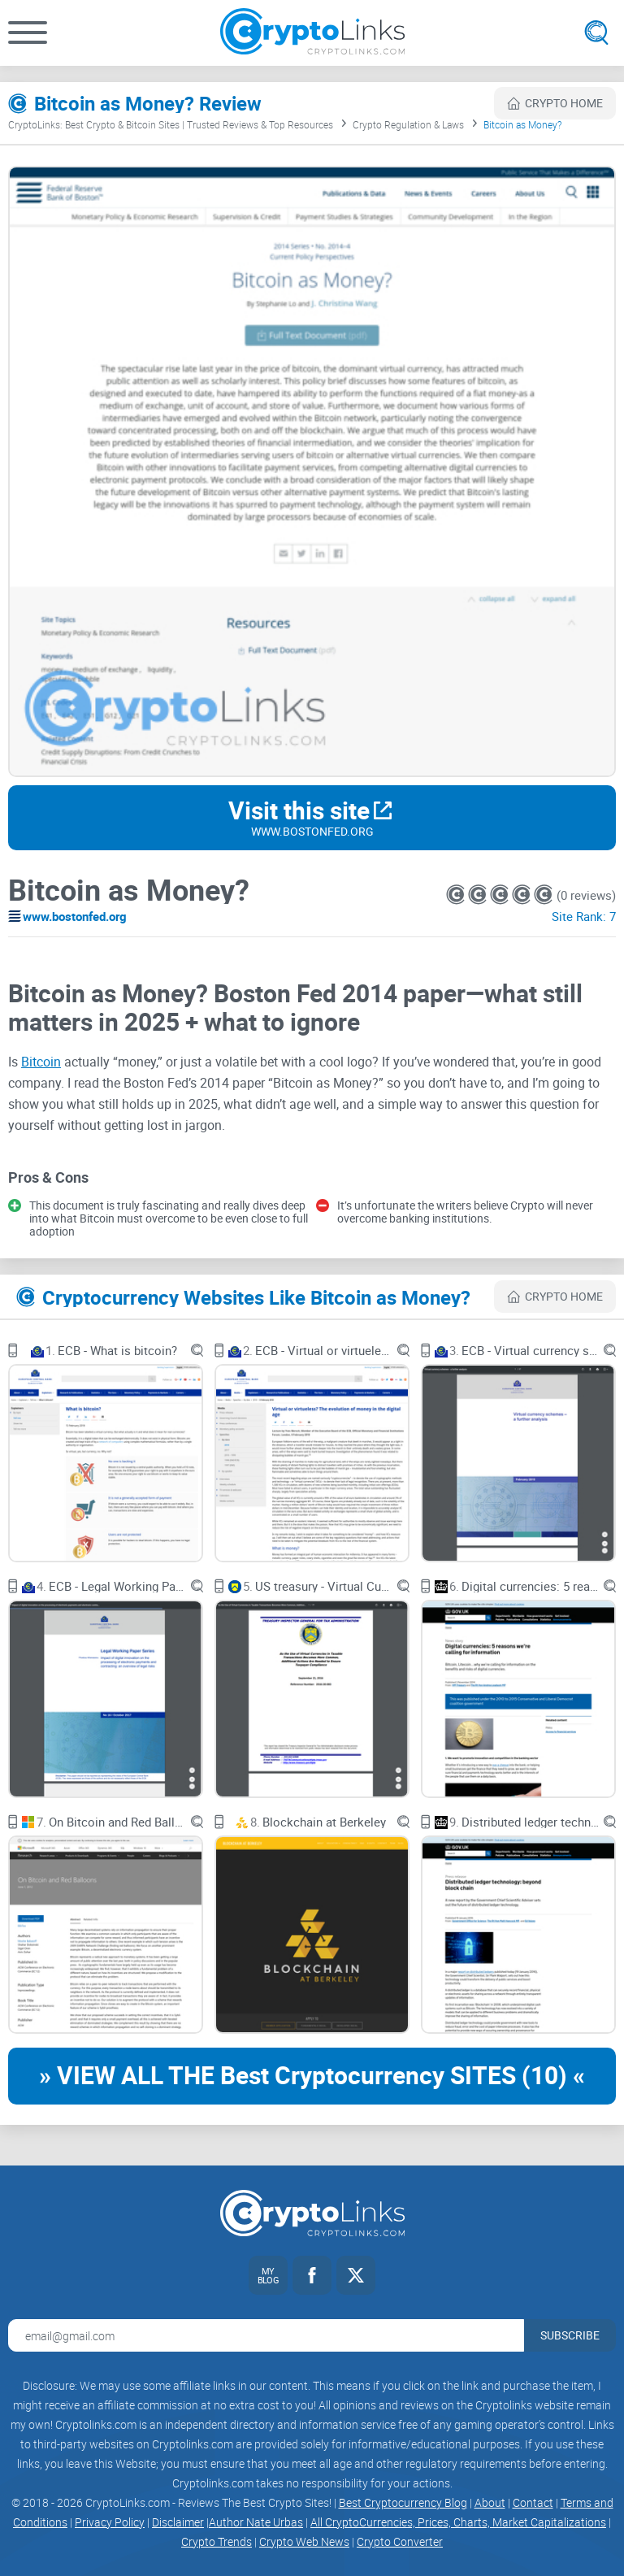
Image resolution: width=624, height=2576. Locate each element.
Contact (533, 2502)
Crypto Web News (304, 2541)
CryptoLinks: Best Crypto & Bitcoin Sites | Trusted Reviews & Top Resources (170, 124)
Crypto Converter (400, 2541)
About (489, 2502)
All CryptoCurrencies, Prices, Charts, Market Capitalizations (458, 2522)
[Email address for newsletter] (266, 2335)
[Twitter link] (355, 2275)
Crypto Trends (216, 2541)
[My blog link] (268, 2275)
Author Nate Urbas (256, 2522)
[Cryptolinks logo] (312, 33)
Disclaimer (178, 2522)
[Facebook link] (312, 2275)
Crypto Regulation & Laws (408, 124)
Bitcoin (41, 1062)
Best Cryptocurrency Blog (403, 2502)
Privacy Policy (110, 2522)
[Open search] (596, 32)
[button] (27, 32)
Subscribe (570, 2335)
